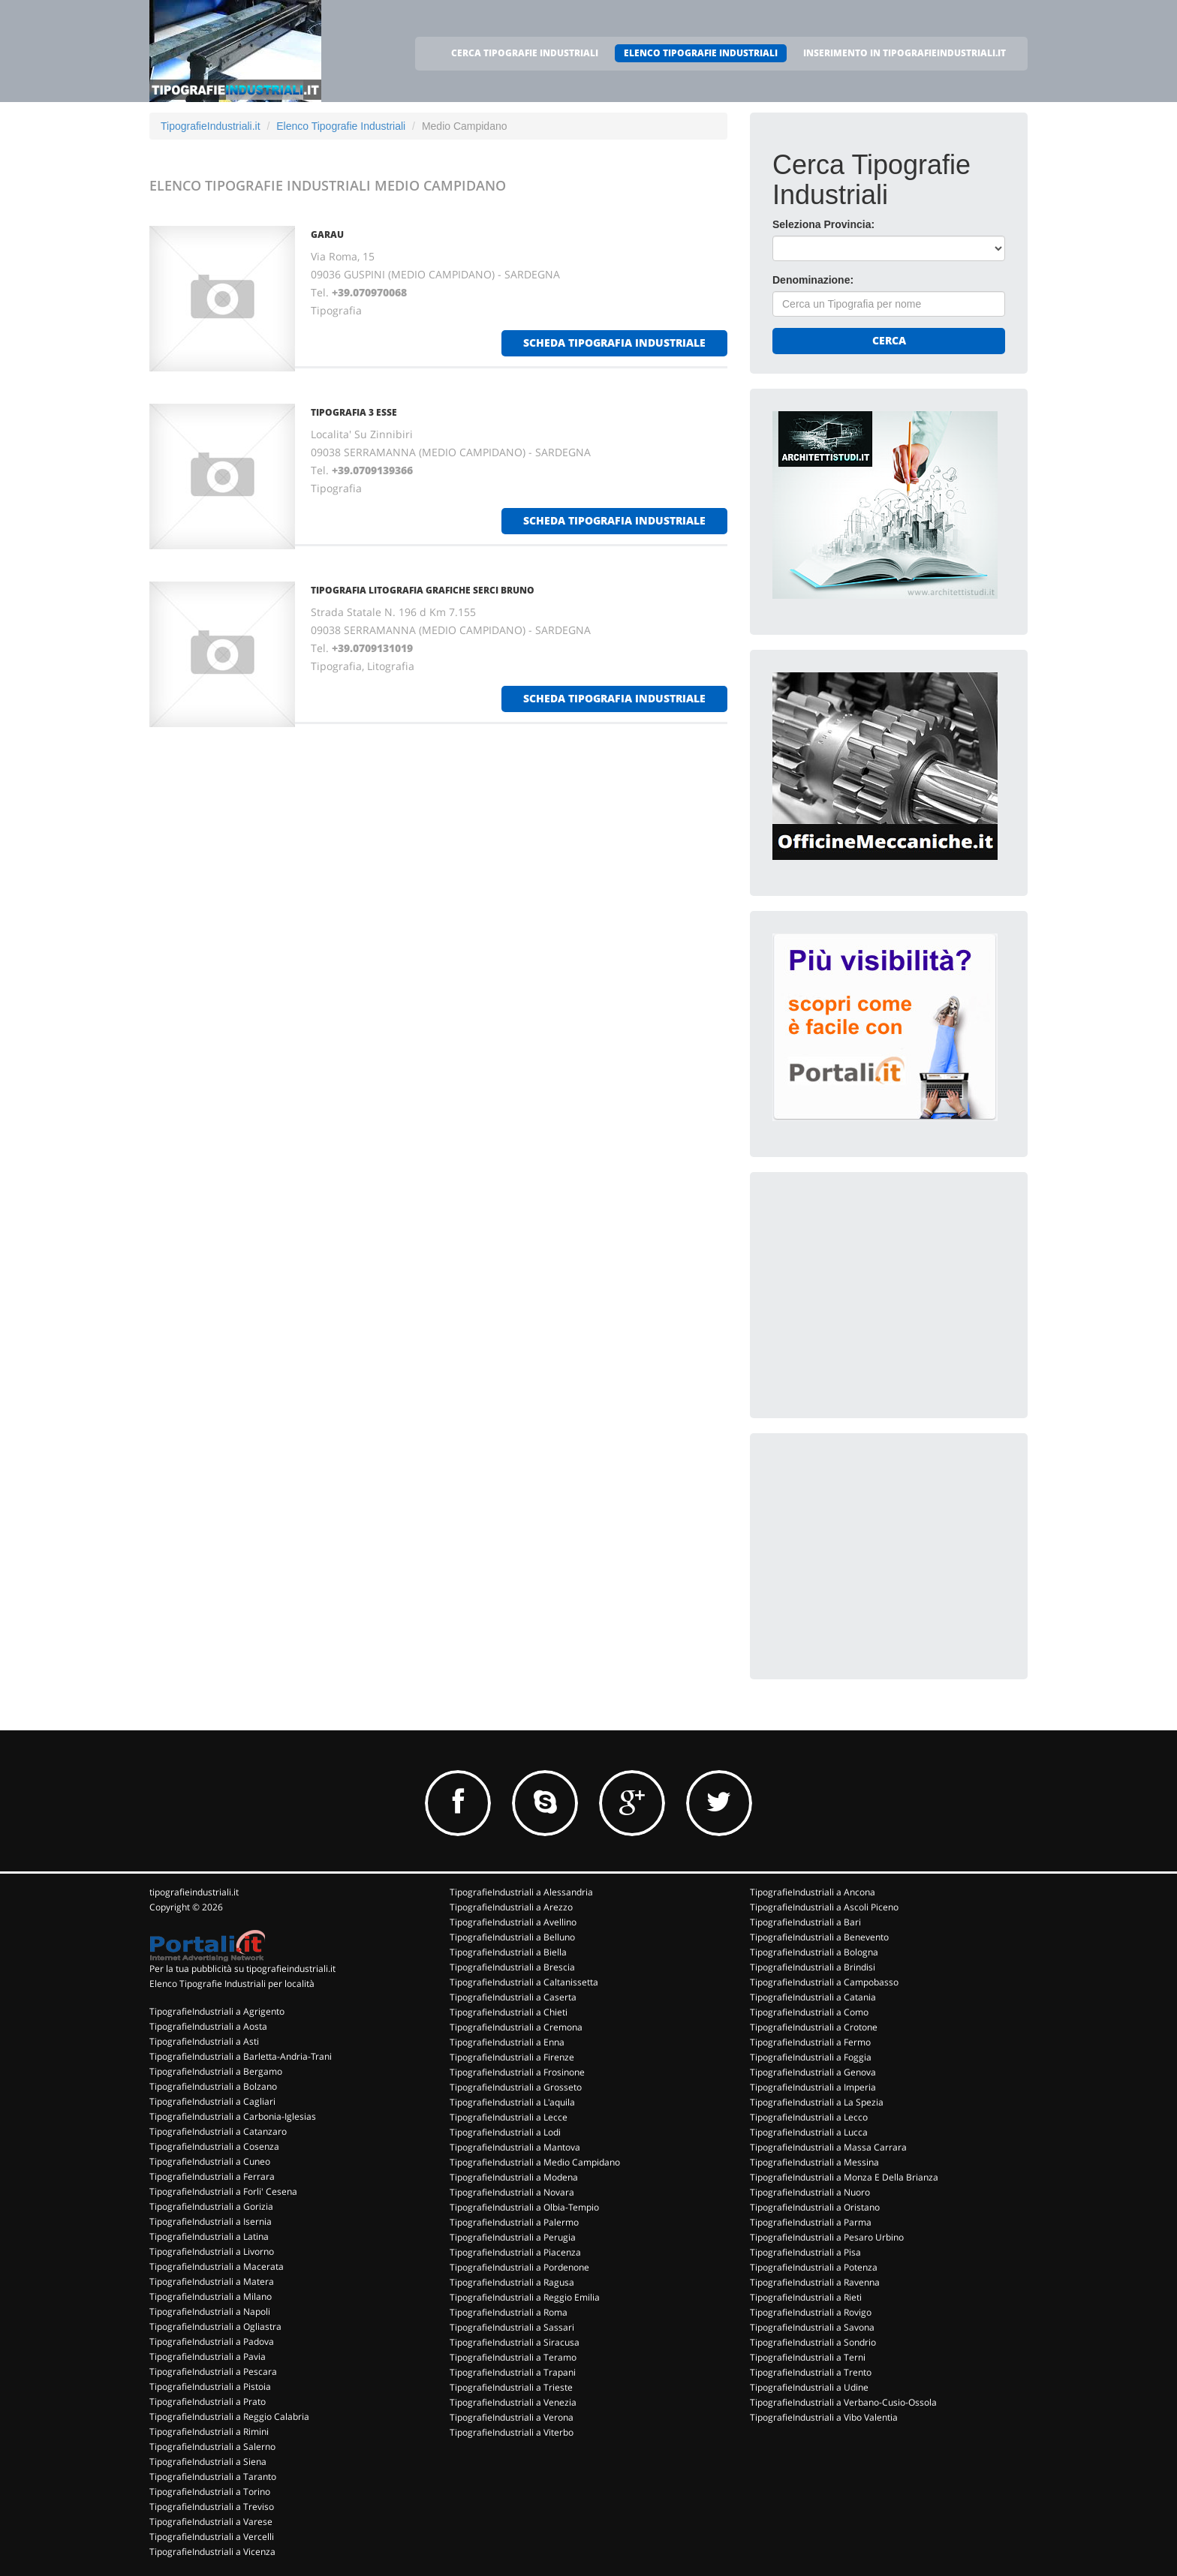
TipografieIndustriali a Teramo (513, 2357)
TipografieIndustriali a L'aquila (512, 2102)
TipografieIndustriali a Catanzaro (218, 2131)
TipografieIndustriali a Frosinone (517, 2072)
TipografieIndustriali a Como (809, 2012)
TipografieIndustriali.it (210, 126)
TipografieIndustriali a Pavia (207, 2356)
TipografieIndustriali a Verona (511, 2417)
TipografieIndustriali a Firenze (512, 2057)
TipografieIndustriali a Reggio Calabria (229, 2416)
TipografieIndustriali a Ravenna (815, 2282)
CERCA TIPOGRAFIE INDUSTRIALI (524, 53)
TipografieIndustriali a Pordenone (519, 2267)
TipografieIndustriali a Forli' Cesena (223, 2191)
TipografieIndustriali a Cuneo (209, 2161)
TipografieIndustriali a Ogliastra (215, 2326)
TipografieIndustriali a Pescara (213, 2371)
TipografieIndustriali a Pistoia (210, 2386)
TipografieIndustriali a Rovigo (810, 2312)
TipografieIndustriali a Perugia (513, 2237)
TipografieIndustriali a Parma (810, 2222)
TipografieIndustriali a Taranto (212, 2476)
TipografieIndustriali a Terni (807, 2357)
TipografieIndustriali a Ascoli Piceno (824, 1907)
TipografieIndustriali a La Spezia (817, 2102)
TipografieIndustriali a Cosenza (214, 2146)
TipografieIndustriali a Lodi (505, 2132)
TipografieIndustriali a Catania (813, 1997)
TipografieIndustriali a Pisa (805, 2252)
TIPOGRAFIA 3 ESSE (354, 412)
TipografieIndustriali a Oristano (815, 2207)
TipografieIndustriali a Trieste (511, 2387)
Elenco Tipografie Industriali (340, 126)
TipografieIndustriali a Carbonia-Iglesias (232, 2116)
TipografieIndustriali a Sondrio (813, 2342)
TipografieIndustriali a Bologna (814, 1952)
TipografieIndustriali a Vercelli (211, 2536)
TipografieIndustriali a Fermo (810, 2042)
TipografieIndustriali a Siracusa (514, 2342)
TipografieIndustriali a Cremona (516, 2027)
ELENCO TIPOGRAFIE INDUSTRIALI (701, 53)
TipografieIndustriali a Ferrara (212, 2176)
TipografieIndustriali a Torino (209, 2491)
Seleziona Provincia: (823, 224)
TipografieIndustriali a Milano (210, 2296)
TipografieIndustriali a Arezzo (511, 1907)
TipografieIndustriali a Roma (508, 2312)
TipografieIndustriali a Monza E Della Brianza (844, 2177)
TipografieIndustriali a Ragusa (512, 2282)
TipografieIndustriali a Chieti (508, 2012)
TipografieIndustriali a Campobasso (824, 1982)
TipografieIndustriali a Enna (507, 2042)
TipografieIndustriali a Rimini (209, 2431)
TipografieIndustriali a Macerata (216, 2266)
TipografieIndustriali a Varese (210, 2521)
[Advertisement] (885, 1288)
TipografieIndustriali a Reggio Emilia (525, 2297)
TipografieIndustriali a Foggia (810, 2057)
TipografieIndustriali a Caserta (513, 1997)
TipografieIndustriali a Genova (813, 2072)
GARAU (327, 234)
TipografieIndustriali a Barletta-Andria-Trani (240, 2056)
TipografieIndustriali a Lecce (508, 2117)
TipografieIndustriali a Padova (211, 2341)
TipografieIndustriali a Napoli (209, 2311)
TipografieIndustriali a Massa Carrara (828, 2147)
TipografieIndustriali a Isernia (210, 2221)
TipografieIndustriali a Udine (809, 2387)
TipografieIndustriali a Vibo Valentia (824, 2417)
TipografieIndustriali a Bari (805, 1922)
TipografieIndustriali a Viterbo (511, 2432)
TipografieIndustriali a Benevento (819, 1937)
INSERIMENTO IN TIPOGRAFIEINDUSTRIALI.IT (904, 53)
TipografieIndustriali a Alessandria (521, 1892)
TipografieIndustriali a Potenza (813, 2267)
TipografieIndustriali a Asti (204, 2041)
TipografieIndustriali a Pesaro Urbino (827, 2237)
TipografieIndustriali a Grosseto (516, 2087)
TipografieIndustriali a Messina (814, 2162)
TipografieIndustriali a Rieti (806, 2297)
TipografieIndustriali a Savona (812, 2327)
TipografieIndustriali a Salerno (212, 2446)
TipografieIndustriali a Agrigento (216, 2011)
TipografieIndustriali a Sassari (512, 2327)
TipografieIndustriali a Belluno (512, 1937)
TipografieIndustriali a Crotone (813, 2027)
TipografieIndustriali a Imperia (813, 2087)
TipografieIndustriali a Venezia (513, 2402)
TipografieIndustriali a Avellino (513, 1922)
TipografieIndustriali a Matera (211, 2281)
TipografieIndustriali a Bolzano (213, 2086)
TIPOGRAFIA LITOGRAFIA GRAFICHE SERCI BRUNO (422, 590)
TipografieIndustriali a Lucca (809, 2132)
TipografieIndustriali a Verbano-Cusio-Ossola (843, 2402)
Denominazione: (812, 280)
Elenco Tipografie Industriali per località (232, 1983)
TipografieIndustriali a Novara (512, 2192)
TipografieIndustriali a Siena (207, 2461)
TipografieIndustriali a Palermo (514, 2222)
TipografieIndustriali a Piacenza (515, 2252)
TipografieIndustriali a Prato (207, 2401)
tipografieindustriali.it (194, 1892)
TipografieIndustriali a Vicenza (212, 2551)
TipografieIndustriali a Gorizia (211, 2206)
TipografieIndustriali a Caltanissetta (524, 1982)
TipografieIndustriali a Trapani (513, 2372)
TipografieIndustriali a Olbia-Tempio (524, 2207)
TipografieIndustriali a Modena (514, 2177)
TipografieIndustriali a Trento (810, 2372)
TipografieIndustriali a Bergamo (215, 2071)
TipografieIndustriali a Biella (508, 1952)
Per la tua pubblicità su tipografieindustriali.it (242, 1968)
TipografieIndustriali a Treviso (211, 2506)
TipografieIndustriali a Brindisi (812, 1967)
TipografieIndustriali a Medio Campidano (535, 2162)
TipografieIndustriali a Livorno (211, 2251)
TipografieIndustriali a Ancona (812, 1892)
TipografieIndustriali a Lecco (809, 2117)
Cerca (889, 340)
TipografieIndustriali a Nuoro (810, 2192)
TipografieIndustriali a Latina (209, 2236)
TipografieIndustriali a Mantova (515, 2147)
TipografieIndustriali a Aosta (208, 2026)
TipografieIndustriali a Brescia (512, 1967)
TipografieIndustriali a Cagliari (212, 2101)
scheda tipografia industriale (614, 342)
